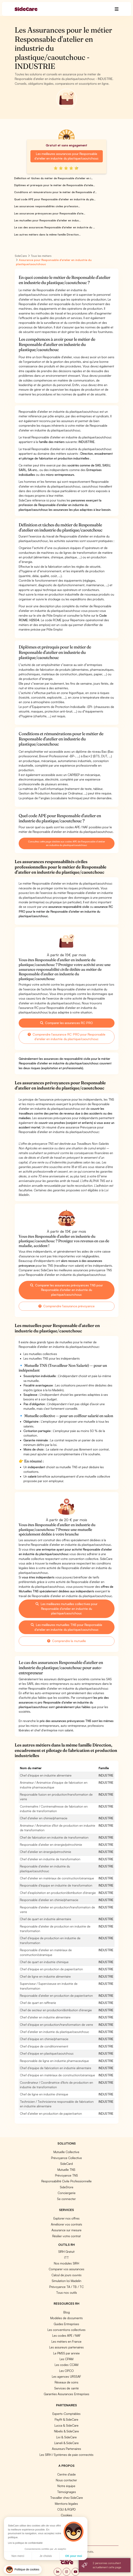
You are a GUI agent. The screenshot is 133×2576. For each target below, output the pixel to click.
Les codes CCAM (66, 2365)
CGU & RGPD (66, 2509)
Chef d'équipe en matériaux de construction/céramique (57, 2075)
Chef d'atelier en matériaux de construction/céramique (57, 1878)
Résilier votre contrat (66, 2236)
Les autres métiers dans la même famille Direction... (47, 234)
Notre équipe (66, 2486)
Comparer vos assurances (66, 2269)
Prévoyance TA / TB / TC (66, 2287)
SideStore (66, 2187)
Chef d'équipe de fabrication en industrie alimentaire (55, 2068)
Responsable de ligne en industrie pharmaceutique (54, 2061)
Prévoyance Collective (66, 2158)
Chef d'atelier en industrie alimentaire (45, 2017)
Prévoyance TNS (66, 2175)
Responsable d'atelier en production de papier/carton (56, 1996)
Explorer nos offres (66, 2218)
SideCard (66, 2164)
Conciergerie (67, 2193)
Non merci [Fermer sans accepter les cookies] (18, 2556)
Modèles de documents (66, 2318)
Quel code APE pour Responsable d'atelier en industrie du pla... (54, 199)
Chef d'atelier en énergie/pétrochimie (45, 1852)
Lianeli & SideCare (66, 2443)
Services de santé (66, 2388)
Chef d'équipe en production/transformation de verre (56, 2025)
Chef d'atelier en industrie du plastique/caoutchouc (54, 2032)
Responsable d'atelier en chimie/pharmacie (49, 1900)
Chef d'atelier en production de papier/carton (51, 2114)
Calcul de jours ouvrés (66, 2275)
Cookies (66, 2515)
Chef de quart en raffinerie (38, 2003)
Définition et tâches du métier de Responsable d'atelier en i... (53, 178)
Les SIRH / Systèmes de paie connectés (66, 2455)
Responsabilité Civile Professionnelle (66, 2181)
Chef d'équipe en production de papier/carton (51, 1969)
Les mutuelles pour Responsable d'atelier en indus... (47, 220)
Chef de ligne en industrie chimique (44, 2094)
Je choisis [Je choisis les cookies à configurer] (46, 2556)
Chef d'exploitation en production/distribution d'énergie (58, 1893)
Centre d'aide (66, 2474)
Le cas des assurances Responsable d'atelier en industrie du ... (54, 227)
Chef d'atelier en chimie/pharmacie (43, 1818)
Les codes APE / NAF (66, 2335)
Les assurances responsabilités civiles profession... (47, 206)
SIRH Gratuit (66, 2252)
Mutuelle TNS (66, 2170)
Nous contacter (66, 2480)
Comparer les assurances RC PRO (66, 1023)
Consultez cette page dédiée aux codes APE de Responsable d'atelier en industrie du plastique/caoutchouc (66, 843)
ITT (66, 2258)
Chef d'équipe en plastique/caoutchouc (47, 2053)
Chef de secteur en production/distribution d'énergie (56, 2010)
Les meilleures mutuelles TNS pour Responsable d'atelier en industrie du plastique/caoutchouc (66, 1627)
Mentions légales (66, 2504)
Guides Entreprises (66, 2324)
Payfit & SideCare (66, 2419)
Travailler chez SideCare (66, 2498)
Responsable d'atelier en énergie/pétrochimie (51, 1845)
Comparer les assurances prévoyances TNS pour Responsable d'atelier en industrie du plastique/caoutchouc (66, 1290)
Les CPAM (66, 2359)
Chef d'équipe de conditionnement (44, 2046)
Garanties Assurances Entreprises (66, 2394)
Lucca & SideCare (66, 2425)
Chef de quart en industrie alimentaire (45, 1919)
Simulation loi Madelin (66, 2281)
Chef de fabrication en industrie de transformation (54, 1837)
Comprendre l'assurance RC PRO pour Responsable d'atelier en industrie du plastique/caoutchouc (66, 1036)
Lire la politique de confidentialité (25, 2543)
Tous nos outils (66, 2293)
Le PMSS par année (66, 2353)
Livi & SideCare (66, 2437)
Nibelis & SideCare (66, 2431)
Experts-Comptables (66, 2414)
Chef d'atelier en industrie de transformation (50, 1859)
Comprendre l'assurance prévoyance (66, 1306)
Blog (66, 2312)
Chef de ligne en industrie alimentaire (45, 1976)
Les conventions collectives (66, 2330)
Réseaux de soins (66, 2382)
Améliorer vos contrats (66, 2224)
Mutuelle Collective (66, 2152)
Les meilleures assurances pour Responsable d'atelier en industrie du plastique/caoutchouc (66, 156)
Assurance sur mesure (66, 2230)
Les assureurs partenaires (66, 2347)
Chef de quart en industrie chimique (44, 1962)
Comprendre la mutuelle (66, 1641)
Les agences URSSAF (66, 2376)
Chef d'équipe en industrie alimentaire (46, 1775)
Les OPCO (66, 2371)
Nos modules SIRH (66, 2263)
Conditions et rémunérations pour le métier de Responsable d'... (55, 192)
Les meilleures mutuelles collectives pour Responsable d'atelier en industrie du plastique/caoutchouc (66, 1608)
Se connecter (66, 2199)
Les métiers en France (66, 2341)
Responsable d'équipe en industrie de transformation (56, 1885)
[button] (23, 2569)
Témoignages (66, 2492)
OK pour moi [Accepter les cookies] (73, 2556)
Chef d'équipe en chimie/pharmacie (44, 2039)
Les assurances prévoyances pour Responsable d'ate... (49, 213)
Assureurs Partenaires (66, 2449)
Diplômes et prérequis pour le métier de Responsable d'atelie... (54, 185)
